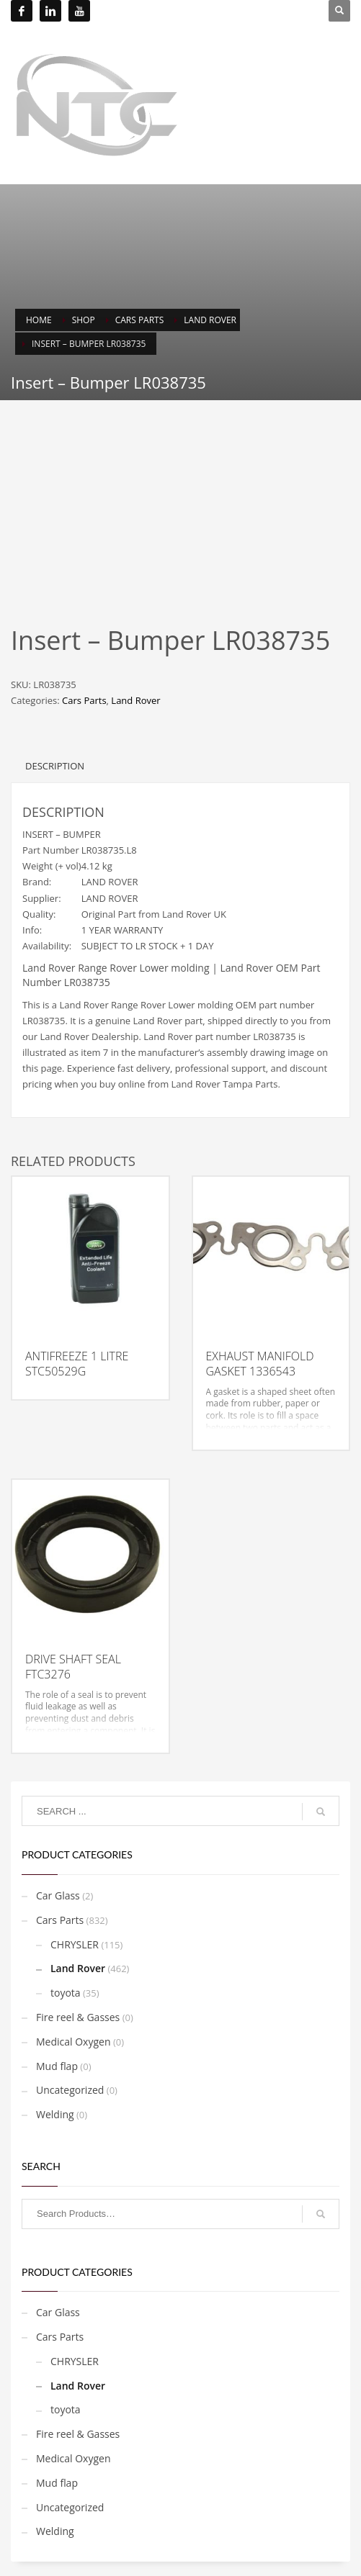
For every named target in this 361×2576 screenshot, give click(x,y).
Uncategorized (70, 2090)
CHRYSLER (74, 1944)
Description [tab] (54, 765)
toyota (65, 1992)
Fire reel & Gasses (78, 2017)
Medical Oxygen (73, 2041)
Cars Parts (84, 700)
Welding (55, 2114)
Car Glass (58, 1895)
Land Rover (135, 700)
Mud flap (57, 2066)
